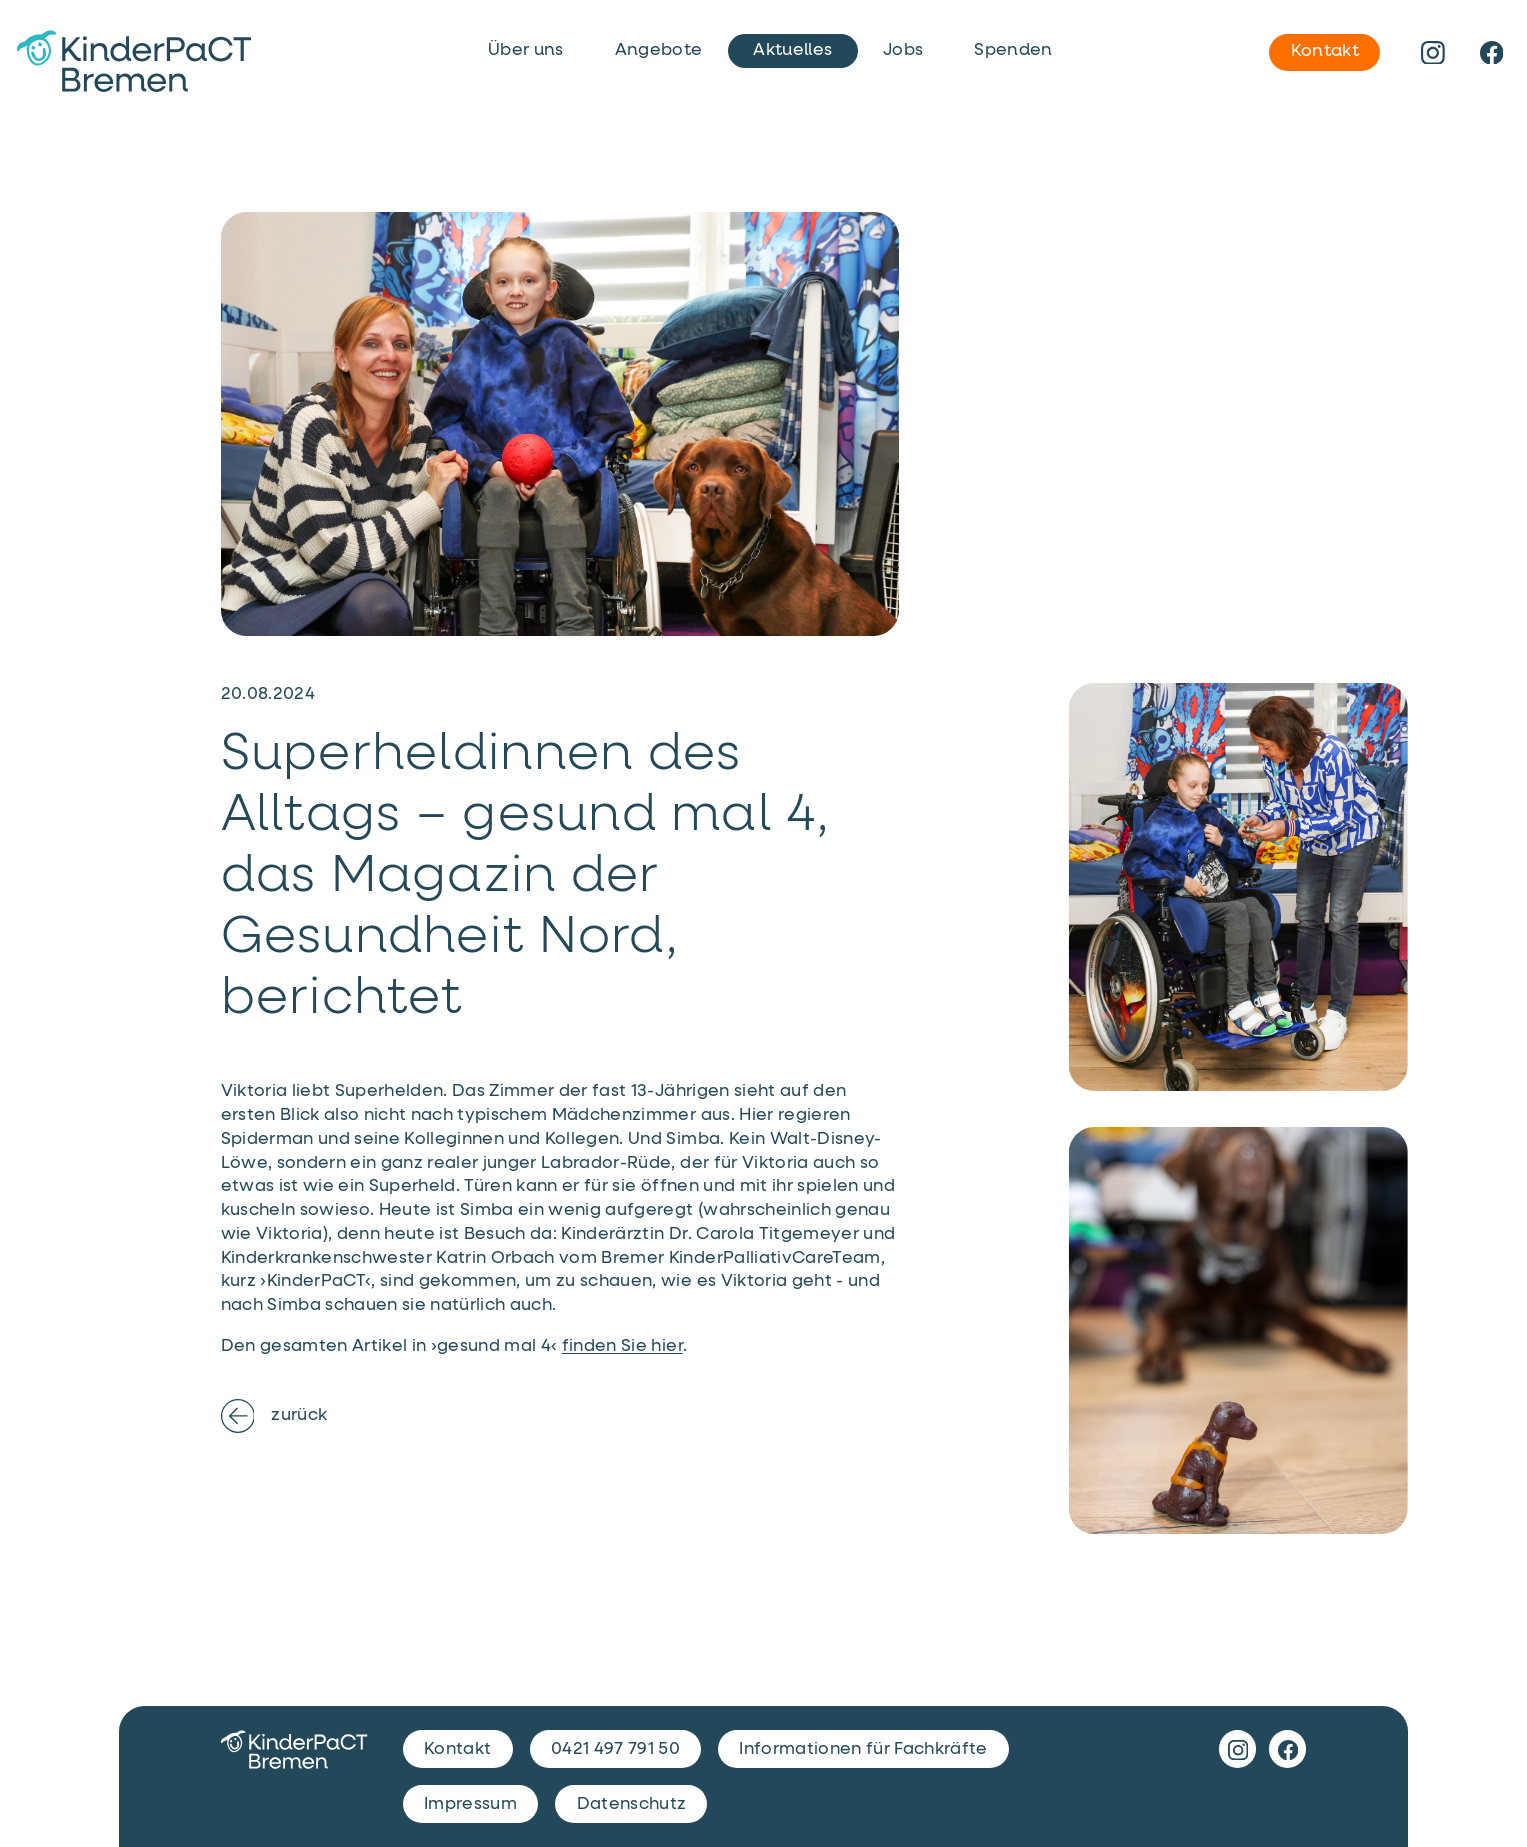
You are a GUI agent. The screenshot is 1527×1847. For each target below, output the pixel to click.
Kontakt (1325, 51)
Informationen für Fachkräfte (863, 1749)
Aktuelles (792, 50)
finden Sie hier (622, 1346)
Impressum (470, 1804)
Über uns (526, 50)
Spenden (1013, 50)
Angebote (659, 50)
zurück (274, 1416)
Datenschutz (632, 1804)
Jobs (903, 50)
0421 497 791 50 (615, 1749)
